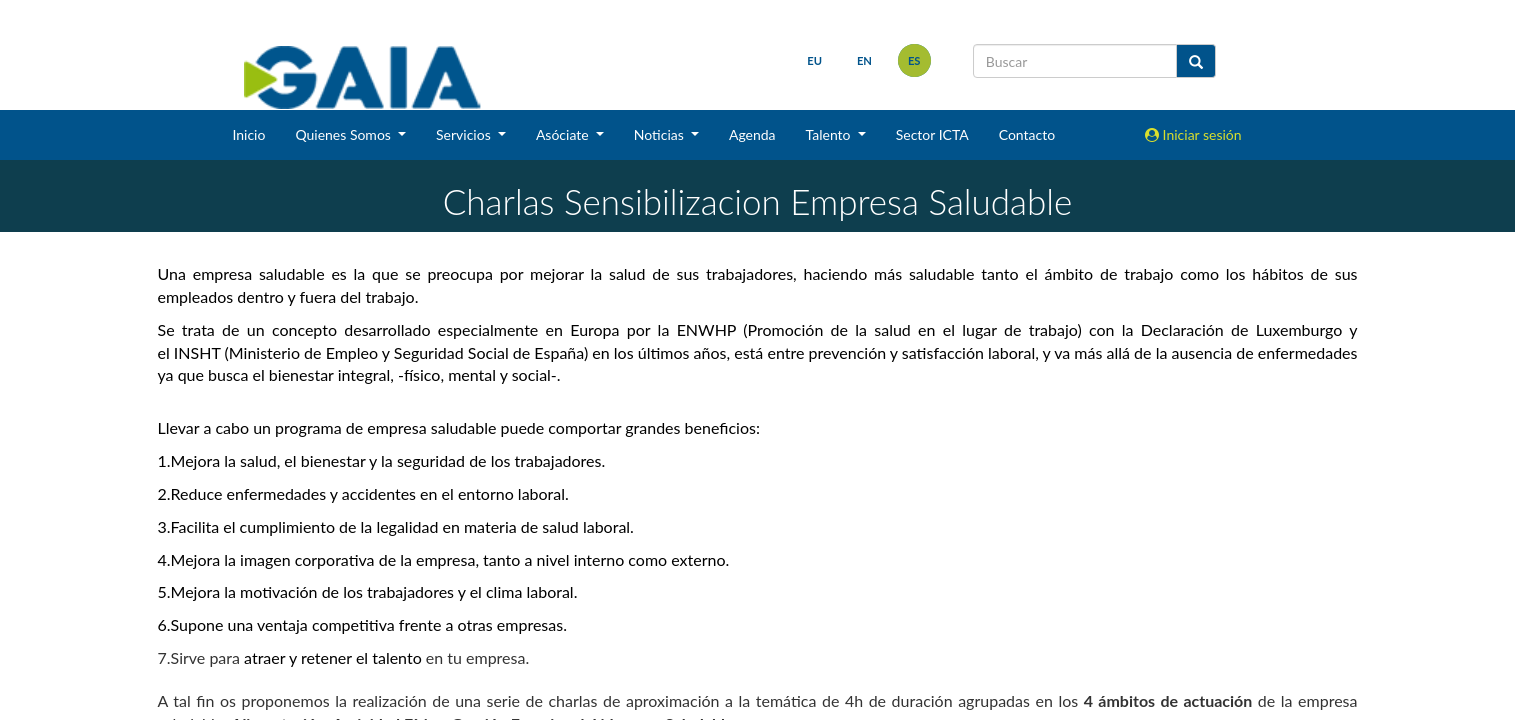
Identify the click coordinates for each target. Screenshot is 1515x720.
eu (814, 60)
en (864, 60)
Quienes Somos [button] (344, 134)
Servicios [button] (465, 134)
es (914, 60)
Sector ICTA (932, 134)
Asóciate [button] (564, 134)
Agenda (752, 134)
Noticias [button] (661, 134)
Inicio (248, 134)
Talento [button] (830, 134)
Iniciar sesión (1193, 134)
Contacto (1027, 134)
